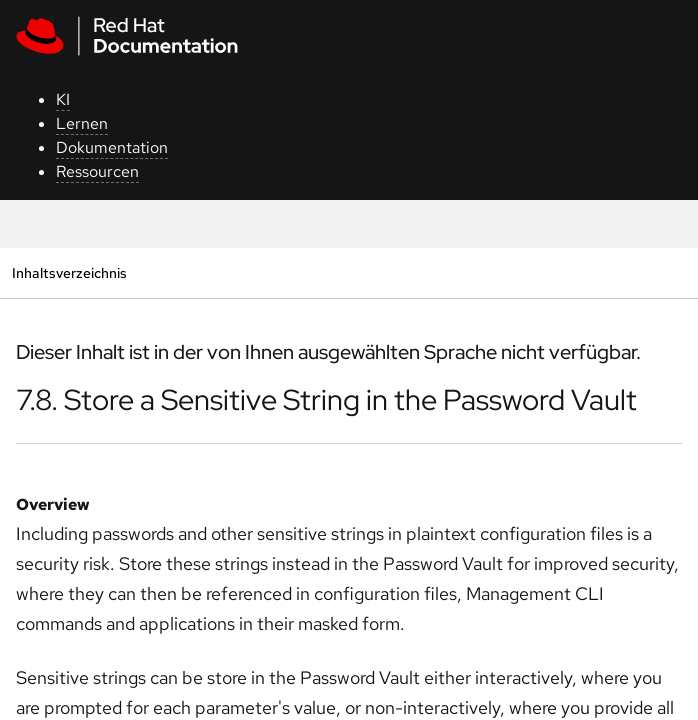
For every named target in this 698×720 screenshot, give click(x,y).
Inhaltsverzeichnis (69, 272)
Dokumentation (112, 147)
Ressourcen (97, 171)
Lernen (82, 123)
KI (63, 99)
